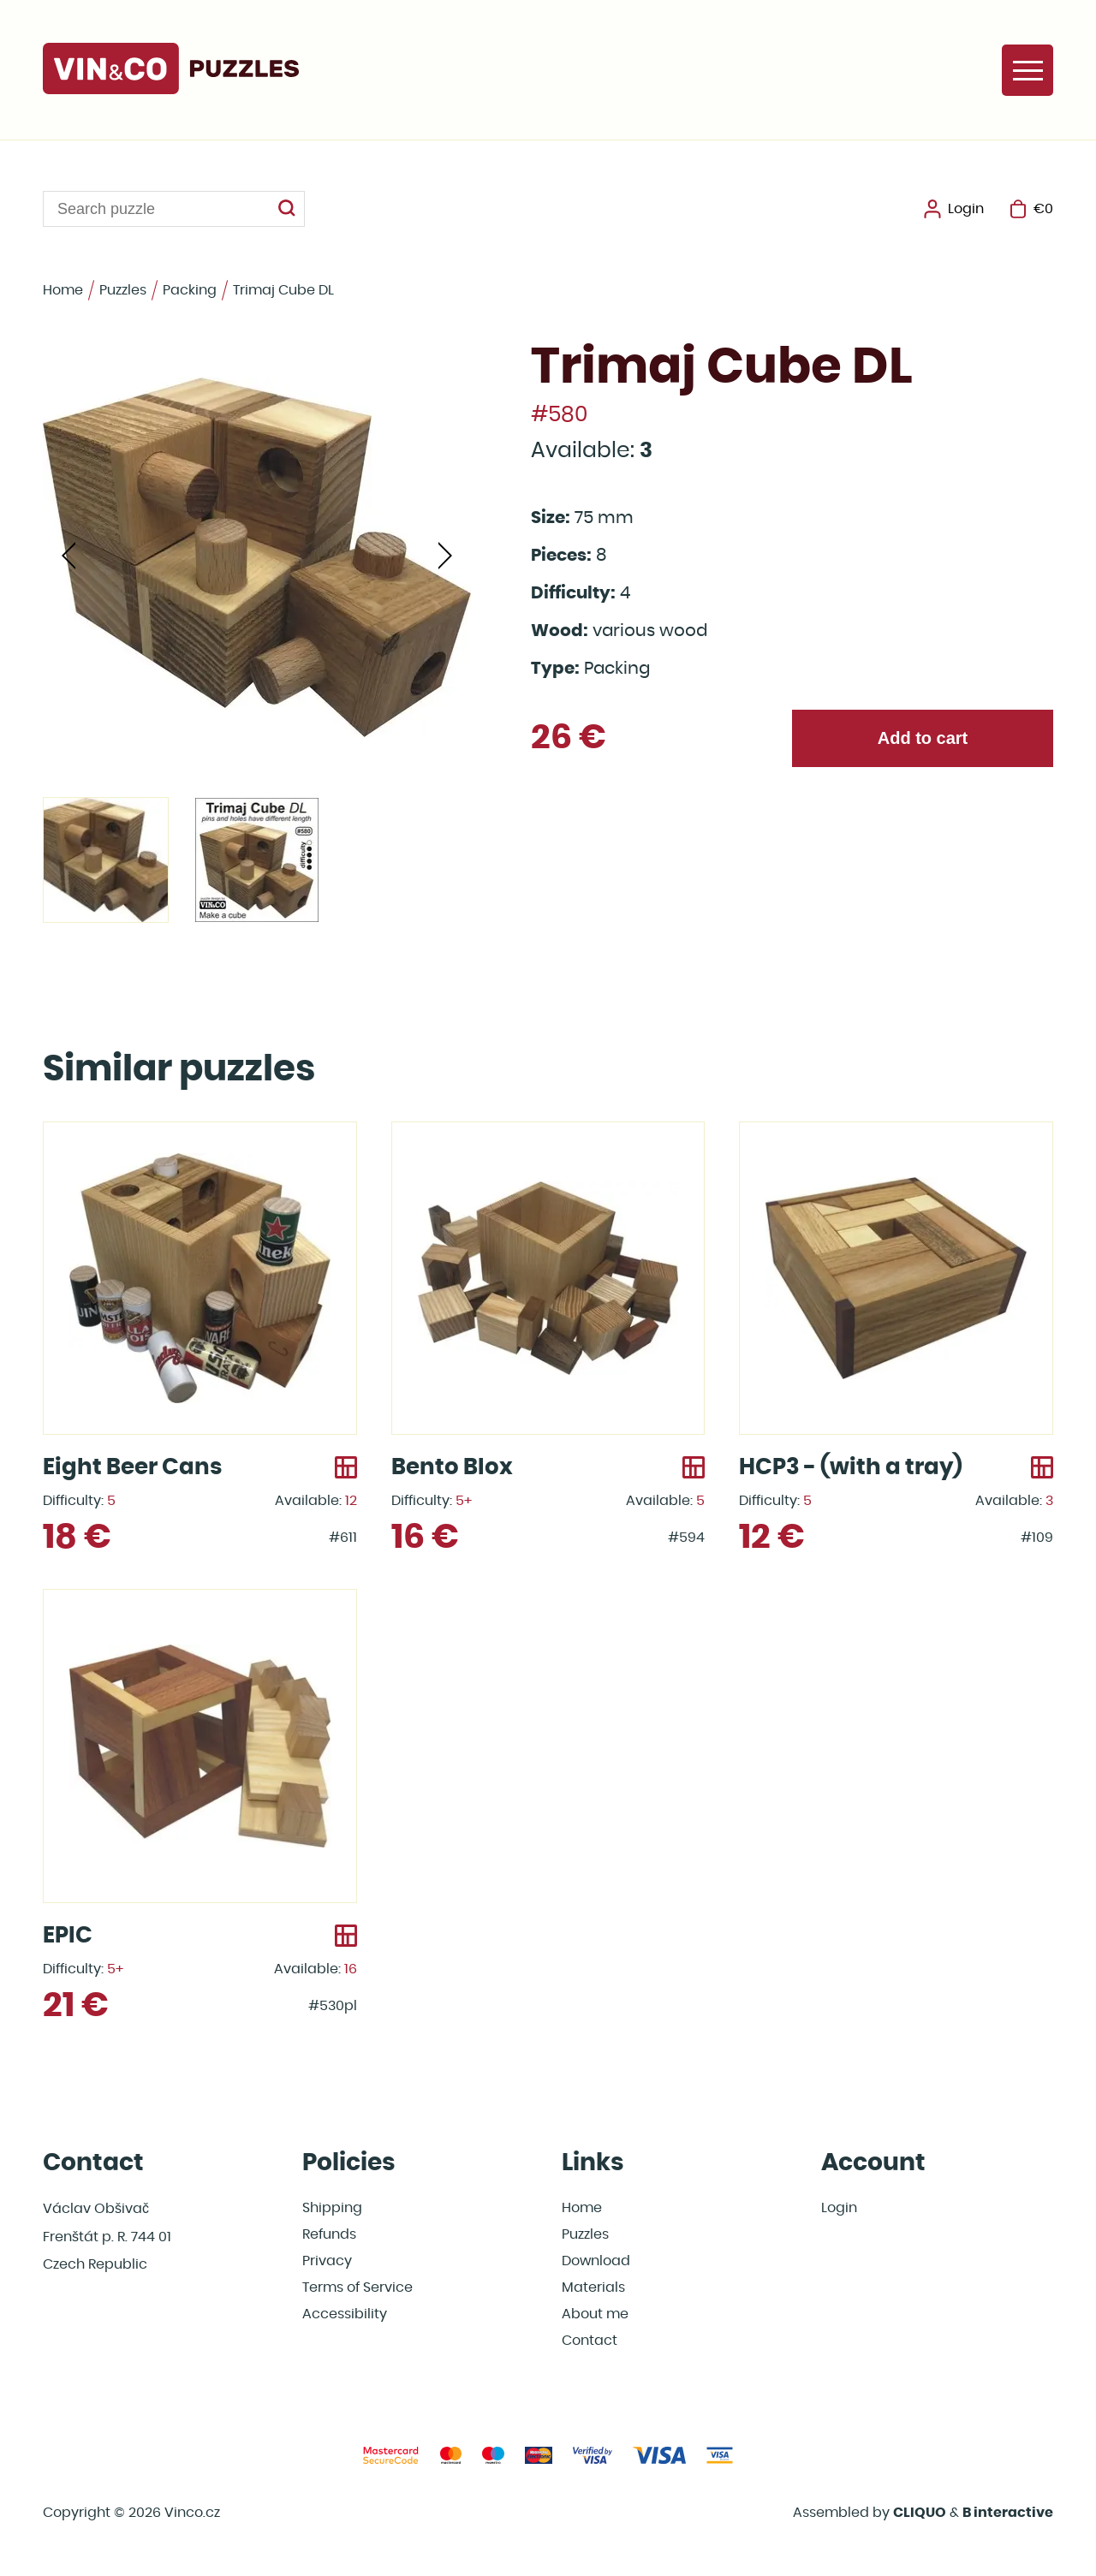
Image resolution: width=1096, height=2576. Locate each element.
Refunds (329, 2234)
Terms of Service (357, 2287)
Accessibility (344, 2314)
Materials (593, 2287)
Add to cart (923, 738)
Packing (190, 290)
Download (596, 2261)
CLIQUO (919, 2512)
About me (595, 2314)
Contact (589, 2340)
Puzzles (122, 290)
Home (63, 290)
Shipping (332, 2208)
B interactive (1007, 2512)
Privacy (327, 2261)
